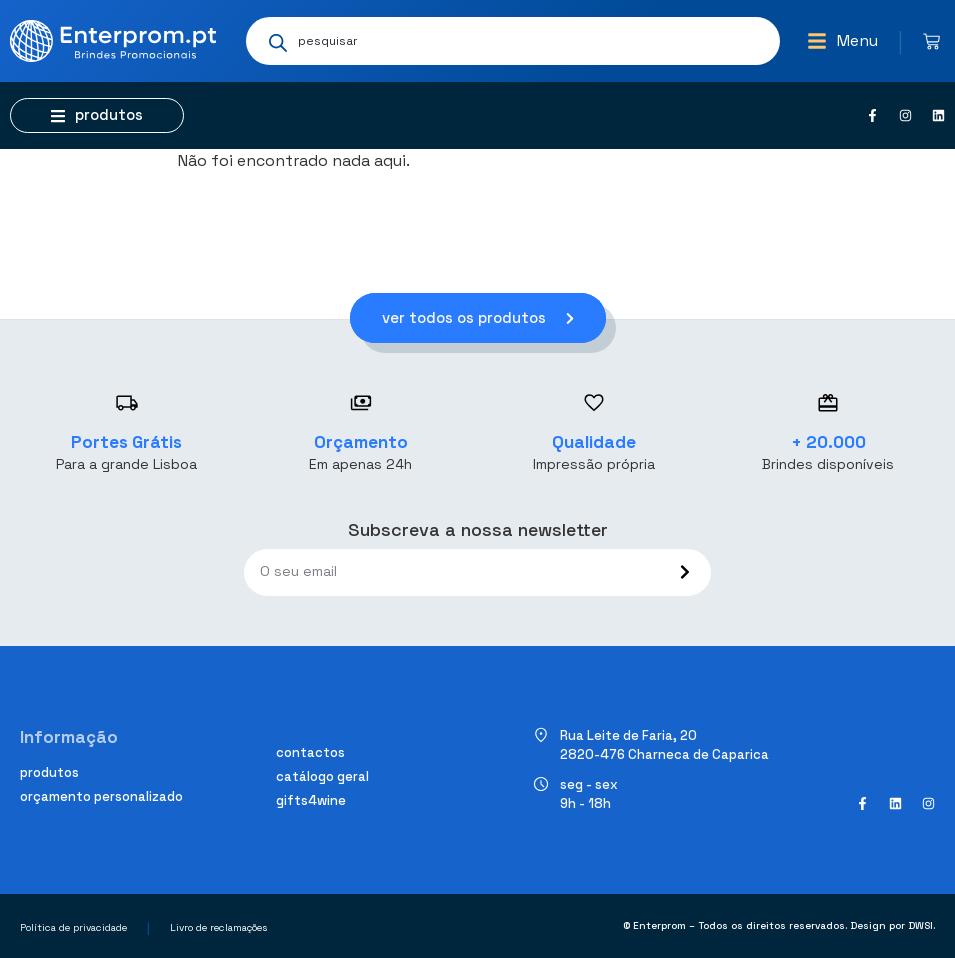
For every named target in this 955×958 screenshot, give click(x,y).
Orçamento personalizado (101, 796)
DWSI (920, 925)
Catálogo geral (322, 776)
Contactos (310, 752)
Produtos (49, 772)
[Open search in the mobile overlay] (513, 41)
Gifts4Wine (311, 800)
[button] (842, 41)
